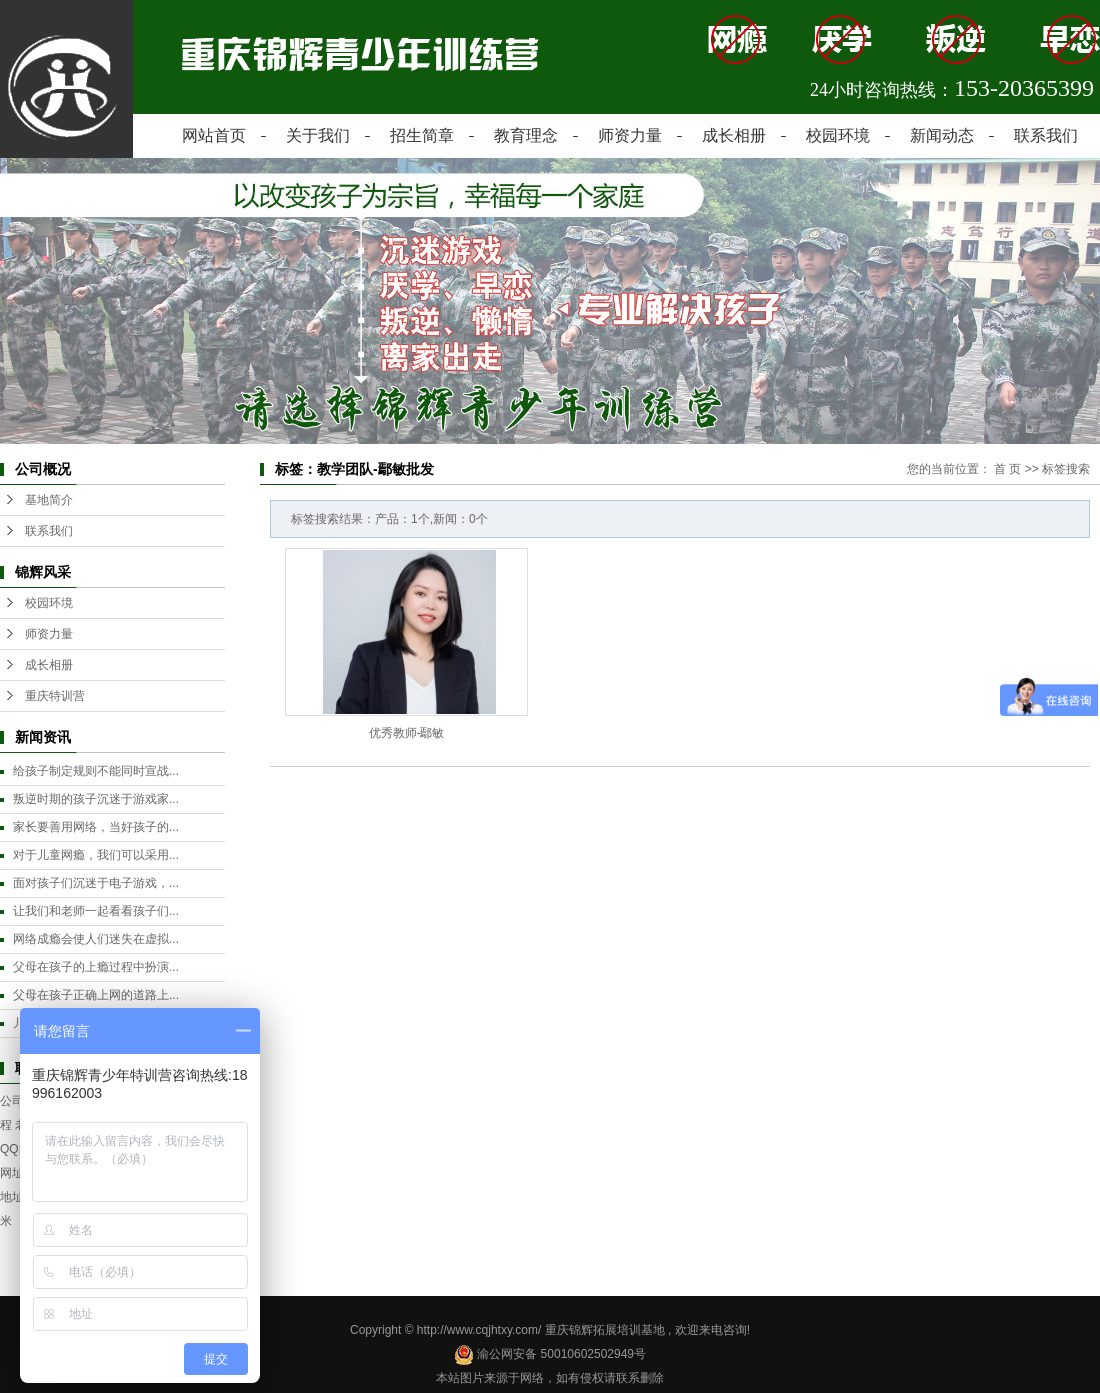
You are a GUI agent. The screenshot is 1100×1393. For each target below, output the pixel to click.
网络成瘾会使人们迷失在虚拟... (96, 939)
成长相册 (734, 135)
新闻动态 (942, 135)
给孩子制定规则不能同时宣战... (96, 771)
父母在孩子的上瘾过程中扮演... (96, 967)
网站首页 (214, 135)
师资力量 (630, 135)
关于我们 (318, 135)
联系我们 (1046, 135)
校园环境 (838, 135)
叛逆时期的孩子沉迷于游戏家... (96, 799)
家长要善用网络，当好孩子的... (96, 827)
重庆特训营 (55, 696)
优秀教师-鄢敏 (407, 733)
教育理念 (526, 135)
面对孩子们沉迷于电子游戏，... (96, 883)
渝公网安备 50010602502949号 (550, 1354)
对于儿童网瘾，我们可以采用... (96, 855)
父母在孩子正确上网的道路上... (96, 995)
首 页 (1007, 469)
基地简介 (49, 500)
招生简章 (422, 135)
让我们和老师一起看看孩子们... (96, 911)
